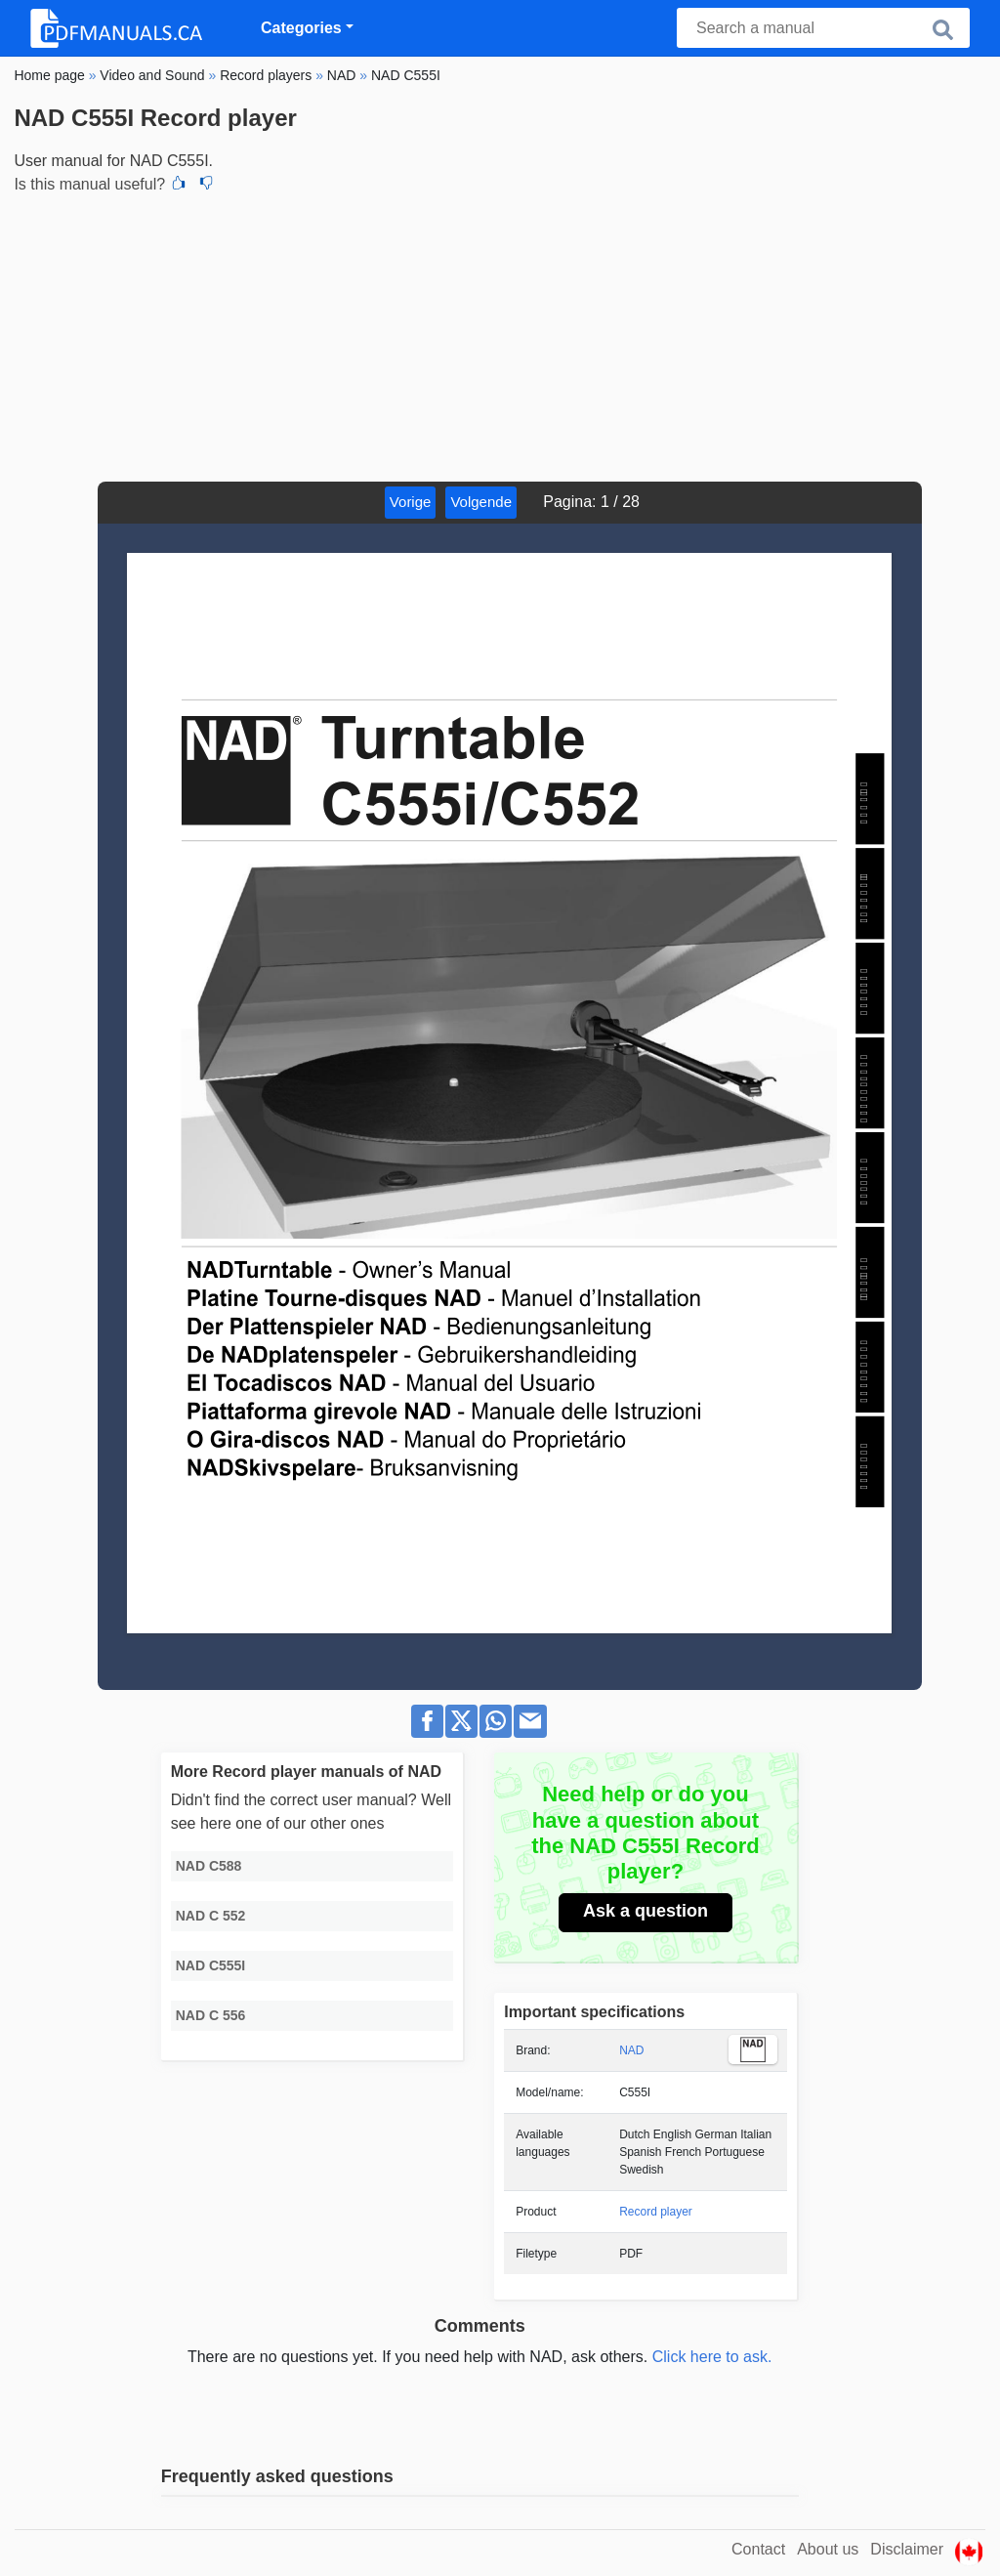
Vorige (411, 501)
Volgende (481, 501)
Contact (758, 2549)
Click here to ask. (712, 2356)
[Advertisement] (499, 335)
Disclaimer (906, 2549)
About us (827, 2549)
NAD (631, 2050)
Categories (301, 28)
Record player (655, 2211)
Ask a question (645, 1911)
